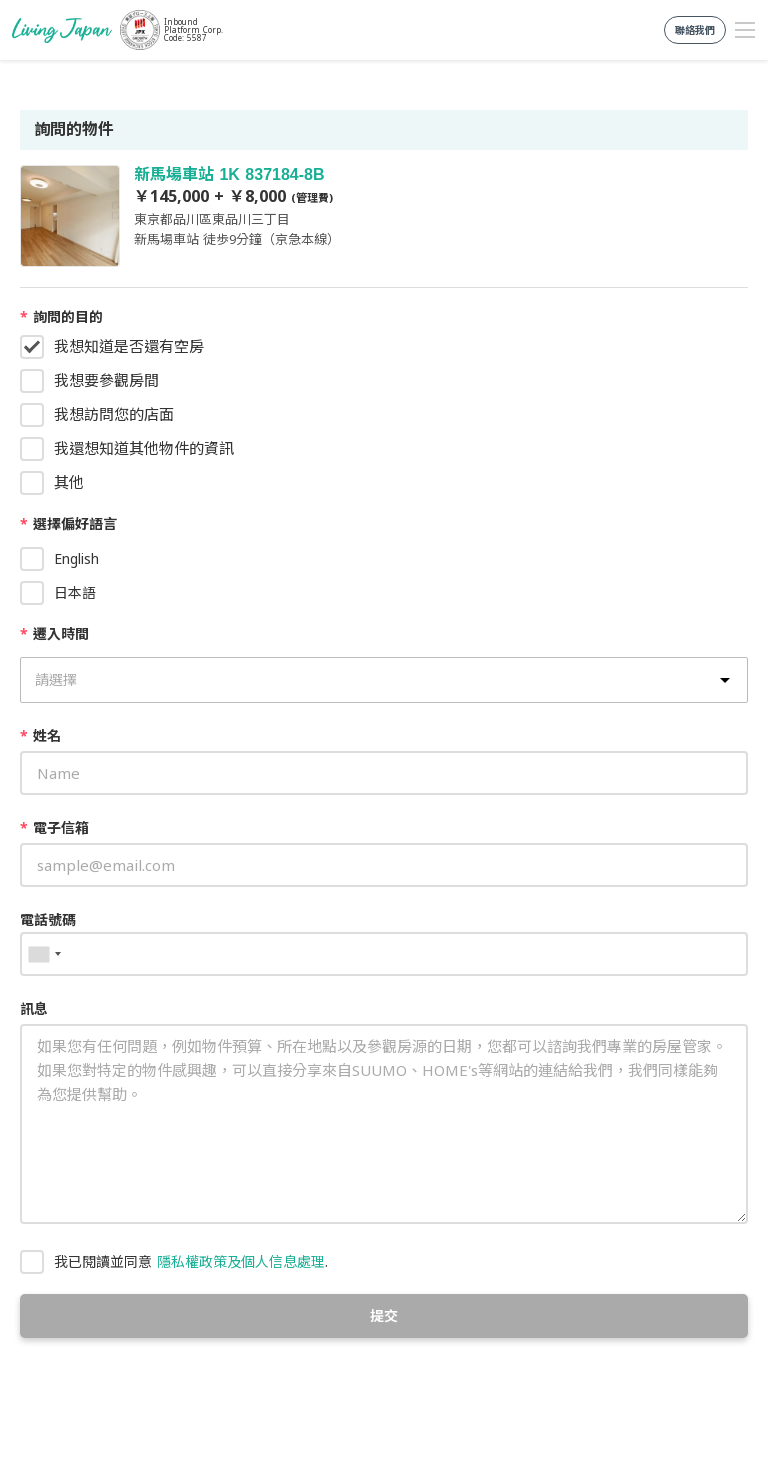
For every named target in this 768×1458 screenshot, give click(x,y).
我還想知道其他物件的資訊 (144, 448)
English (76, 558)
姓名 (40, 735)
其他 (69, 482)
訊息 (34, 1008)
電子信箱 (54, 827)
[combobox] (44, 954)
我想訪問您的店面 (114, 414)
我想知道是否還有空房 (129, 346)
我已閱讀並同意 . (191, 1261)
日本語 (75, 592)
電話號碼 (48, 919)
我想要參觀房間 (106, 380)
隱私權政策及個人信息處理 (241, 1261)
